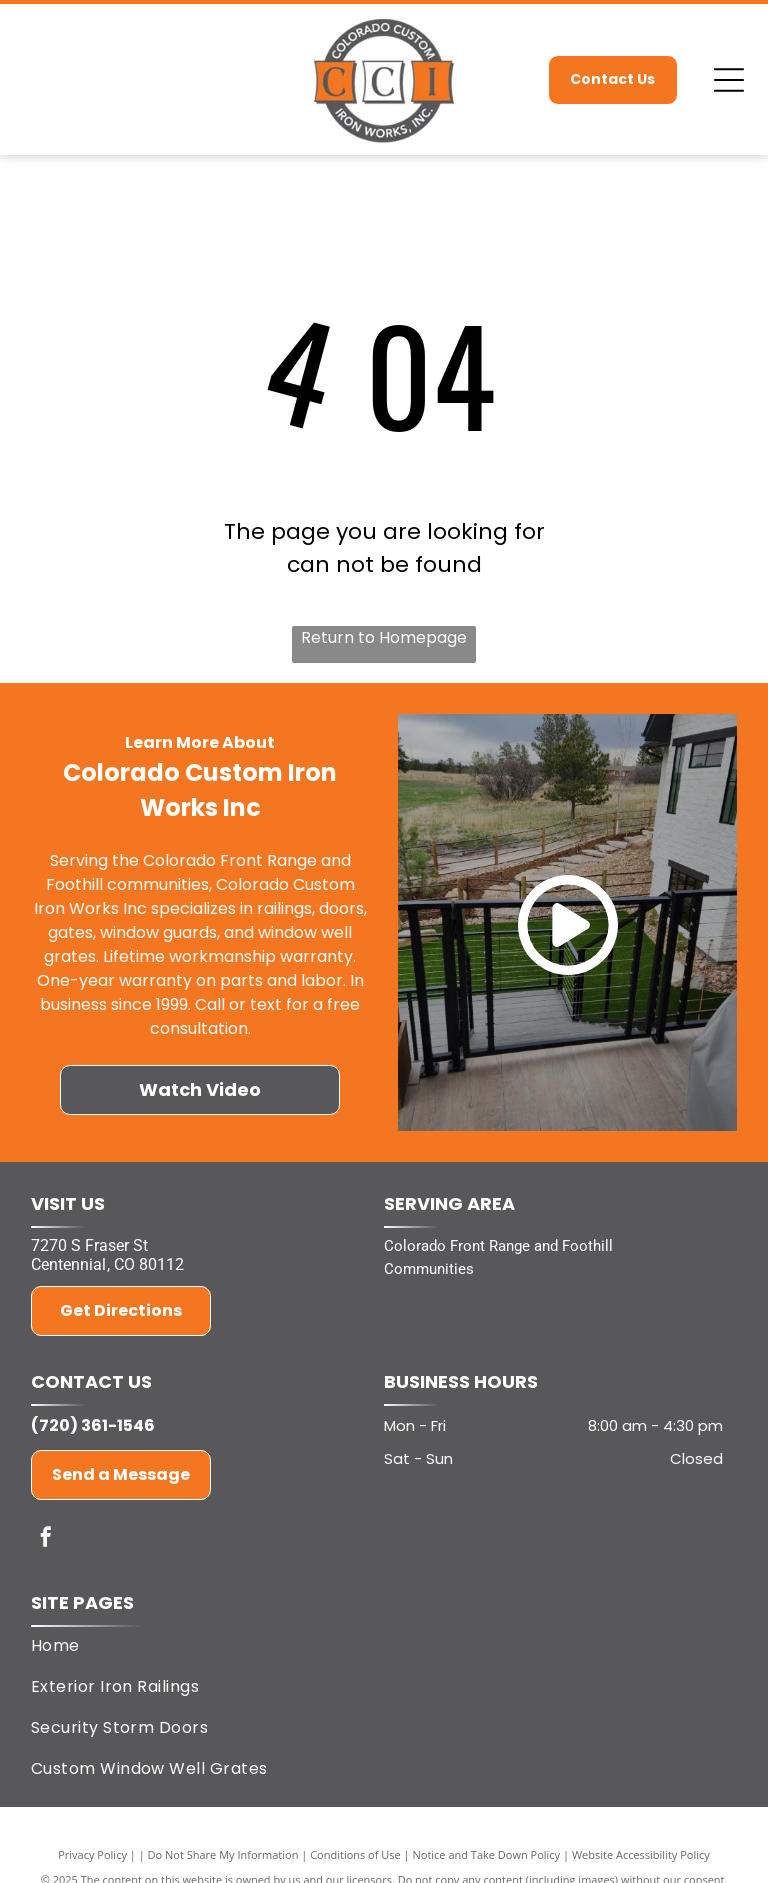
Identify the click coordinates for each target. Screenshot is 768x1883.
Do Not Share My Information (223, 1854)
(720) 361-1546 (93, 1425)
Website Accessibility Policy (641, 1854)
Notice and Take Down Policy (487, 1854)
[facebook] (46, 1539)
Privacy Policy (92, 1854)
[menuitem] (377, 1645)
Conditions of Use (355, 1854)
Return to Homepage (384, 637)
